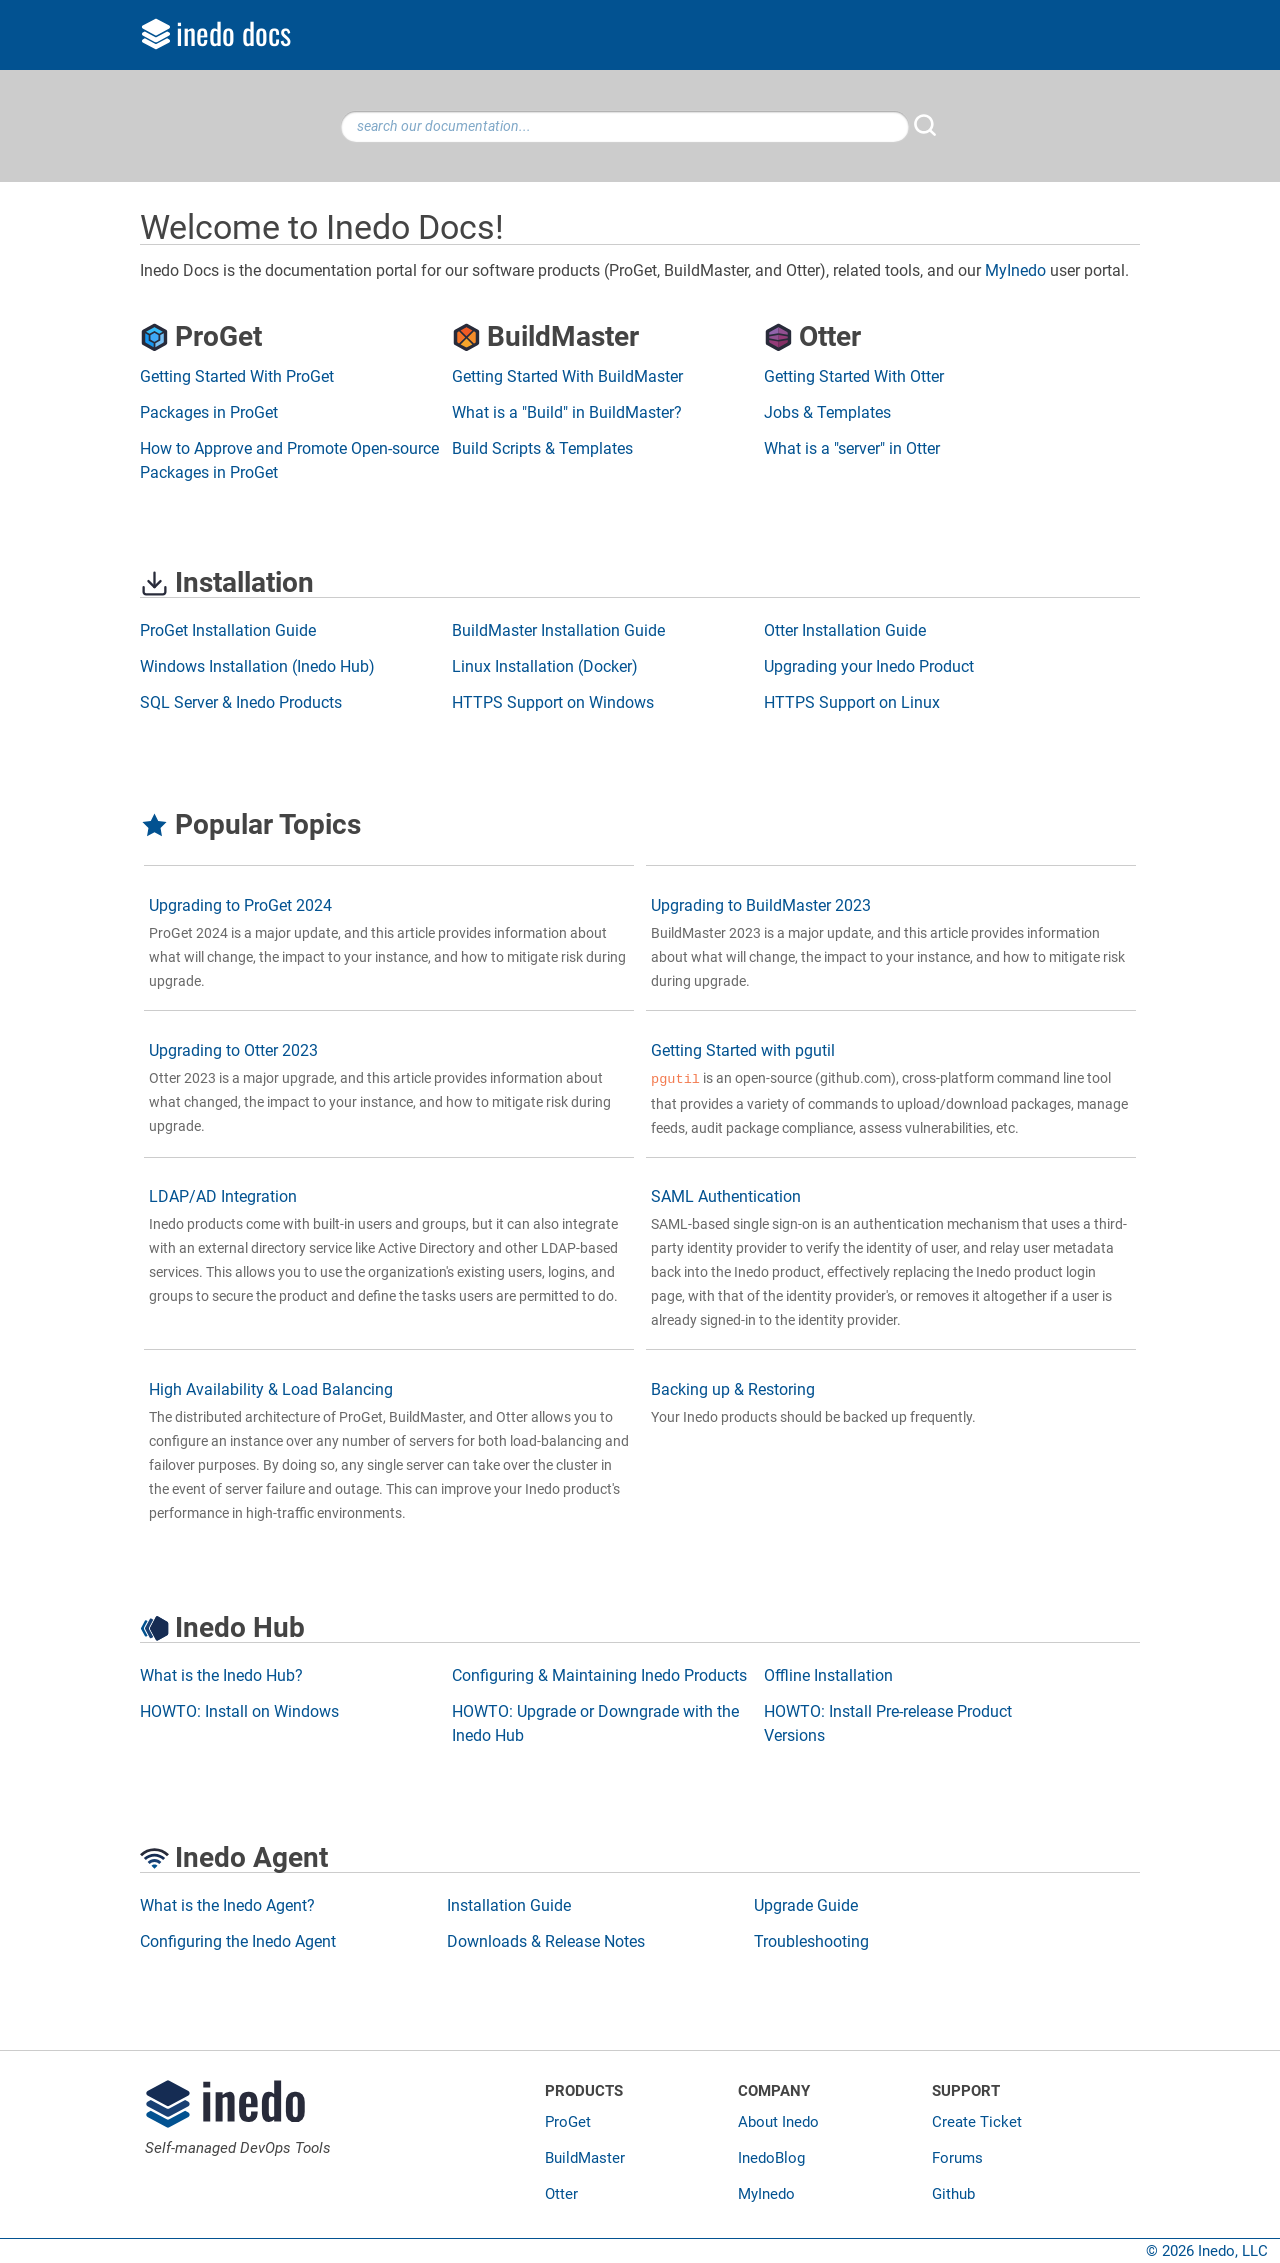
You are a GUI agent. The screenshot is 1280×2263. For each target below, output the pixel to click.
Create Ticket (977, 2122)
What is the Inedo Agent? (227, 1905)
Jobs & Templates (827, 412)
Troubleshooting (811, 1941)
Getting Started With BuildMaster (567, 376)
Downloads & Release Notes (546, 1941)
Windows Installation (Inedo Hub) (257, 666)
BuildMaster (585, 2158)
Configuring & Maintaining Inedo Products (599, 1675)
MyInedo (1015, 270)
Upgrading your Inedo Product (869, 666)
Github (953, 2194)
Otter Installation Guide (845, 630)
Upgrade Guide (806, 1905)
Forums (957, 2158)
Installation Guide (509, 1905)
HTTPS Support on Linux (852, 702)
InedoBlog (771, 2158)
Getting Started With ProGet (237, 376)
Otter (561, 2194)
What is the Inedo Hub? (221, 1675)
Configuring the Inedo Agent (238, 1941)
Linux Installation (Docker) (545, 666)
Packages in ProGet (209, 412)
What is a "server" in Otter (852, 448)
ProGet (568, 2122)
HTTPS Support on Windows (553, 702)
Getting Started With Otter (854, 376)
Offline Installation (828, 1675)
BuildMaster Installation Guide (558, 630)
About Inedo (778, 2122)
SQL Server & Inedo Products (241, 702)
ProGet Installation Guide (228, 630)
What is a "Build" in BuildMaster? (567, 412)
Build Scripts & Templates (542, 448)
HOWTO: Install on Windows (239, 1711)
